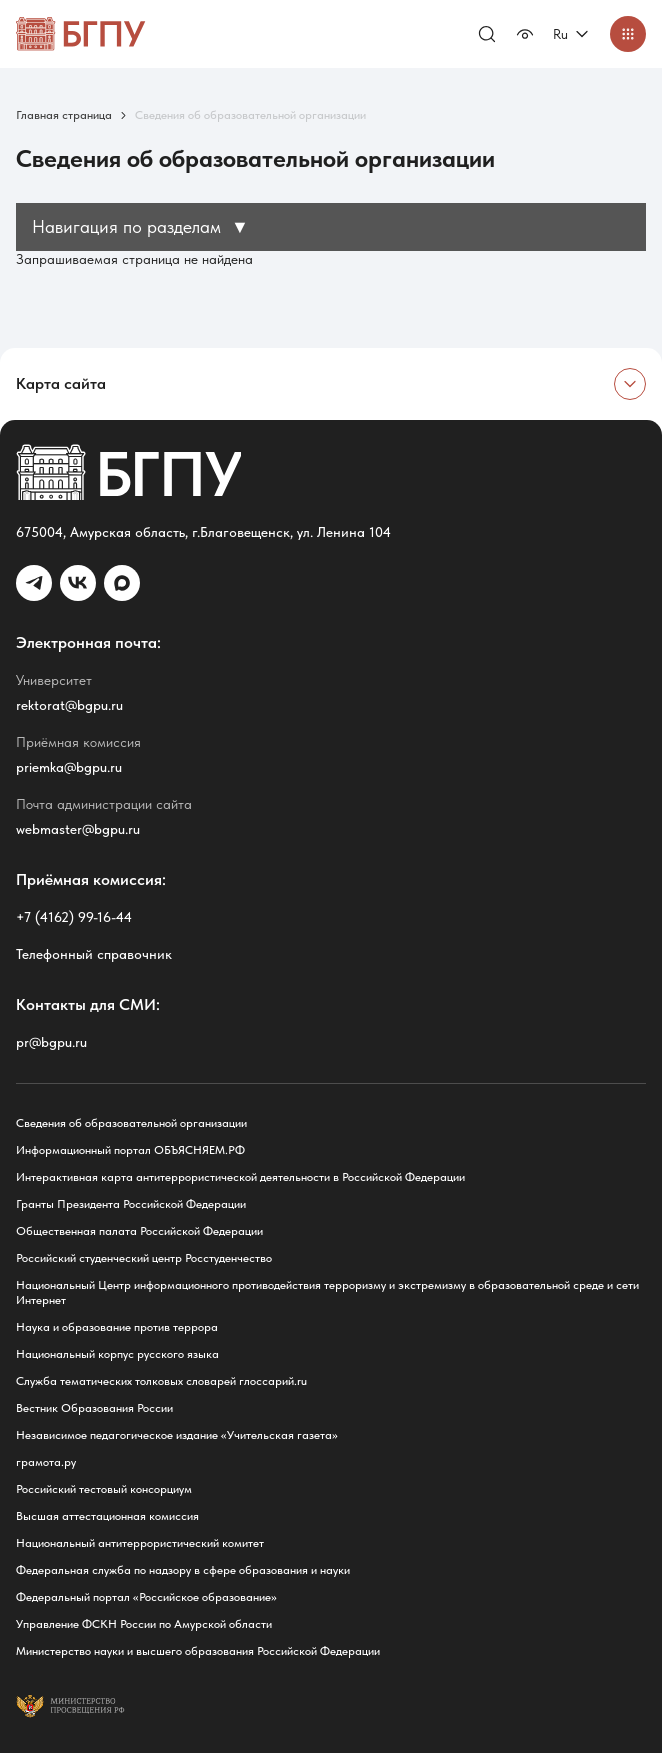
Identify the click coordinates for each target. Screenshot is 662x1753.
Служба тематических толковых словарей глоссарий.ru (161, 1381)
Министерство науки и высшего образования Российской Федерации (198, 1651)
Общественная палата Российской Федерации (139, 1231)
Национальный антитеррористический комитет (140, 1543)
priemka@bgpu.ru (69, 767)
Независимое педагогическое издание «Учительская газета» (177, 1435)
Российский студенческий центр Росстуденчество (144, 1258)
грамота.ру (46, 1462)
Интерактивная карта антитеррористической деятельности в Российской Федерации (240, 1177)
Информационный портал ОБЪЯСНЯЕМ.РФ (130, 1150)
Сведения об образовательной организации (131, 1123)
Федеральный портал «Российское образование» (146, 1597)
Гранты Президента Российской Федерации (131, 1204)
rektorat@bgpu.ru (69, 705)
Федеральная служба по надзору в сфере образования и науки (183, 1570)
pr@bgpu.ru (51, 1042)
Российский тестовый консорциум (104, 1489)
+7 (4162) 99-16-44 (74, 917)
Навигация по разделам (140, 226)
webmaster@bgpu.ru (78, 829)
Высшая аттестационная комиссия (107, 1516)
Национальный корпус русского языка (117, 1354)
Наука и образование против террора (117, 1327)
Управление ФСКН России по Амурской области (144, 1624)
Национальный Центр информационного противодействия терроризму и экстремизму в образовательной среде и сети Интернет (327, 1292)
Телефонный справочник (94, 954)
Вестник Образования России (94, 1408)
